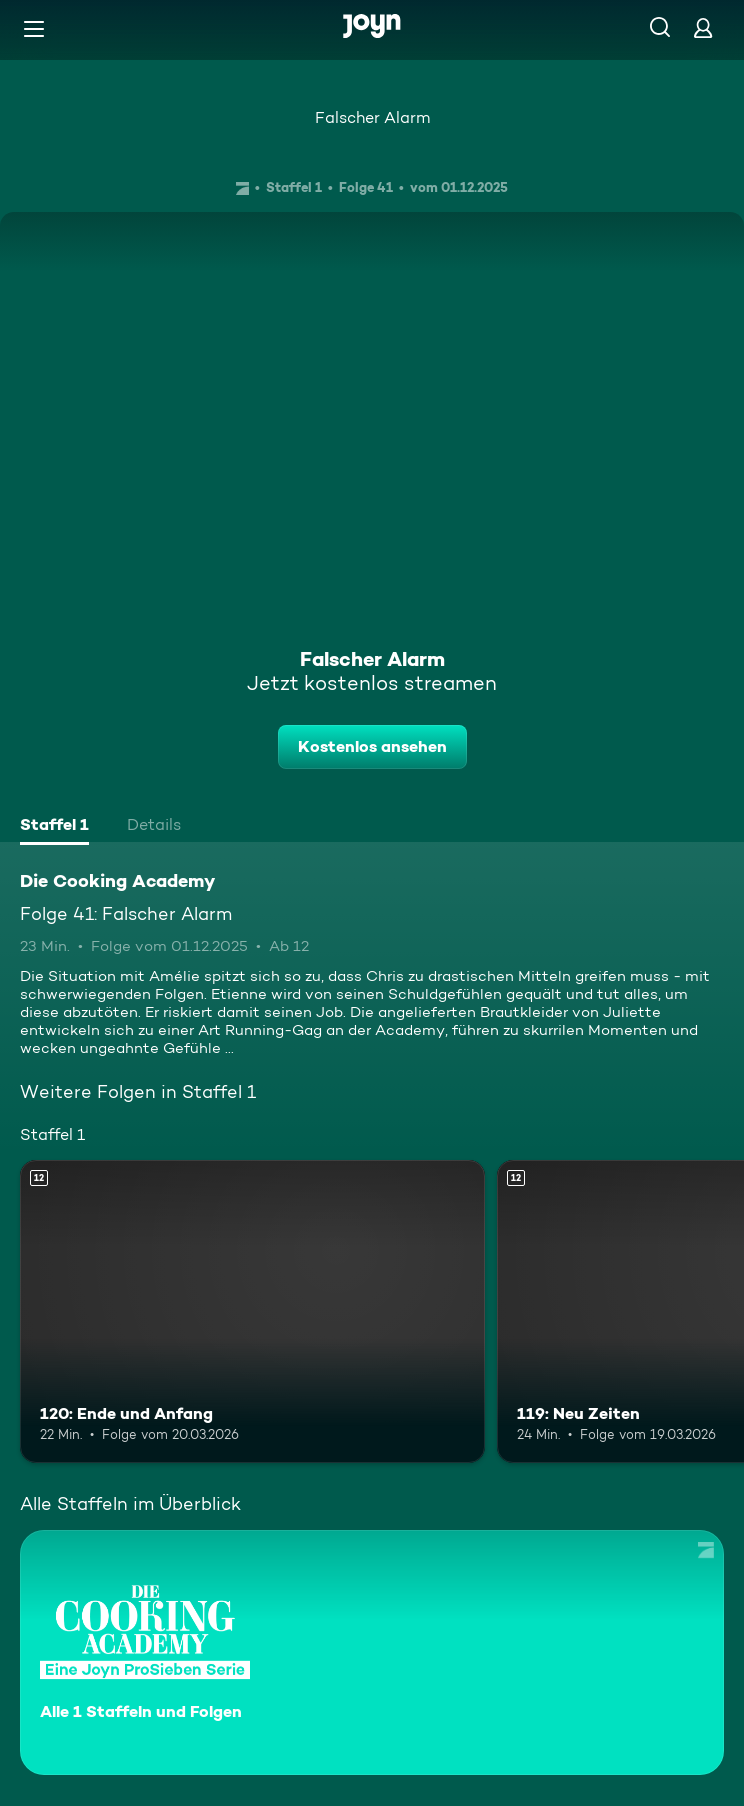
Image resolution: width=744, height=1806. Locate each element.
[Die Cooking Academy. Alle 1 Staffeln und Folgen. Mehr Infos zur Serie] (372, 1652)
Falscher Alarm (372, 117)
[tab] (54, 827)
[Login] (703, 27)
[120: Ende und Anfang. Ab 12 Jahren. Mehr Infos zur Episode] (252, 1311)
